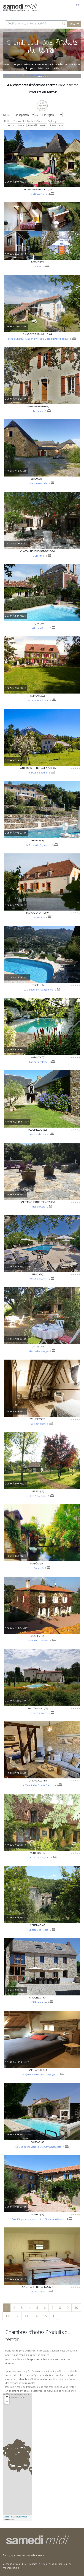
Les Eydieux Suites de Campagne (39, 2074)
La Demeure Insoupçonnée (38, 989)
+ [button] (7, 2397)
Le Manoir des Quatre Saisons (38, 1785)
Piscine (15, 121)
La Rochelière (38, 1423)
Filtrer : (6, 115)
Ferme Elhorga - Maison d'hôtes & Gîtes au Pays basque (38, 338)
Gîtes (43, 2563)
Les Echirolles (38, 2291)
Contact (33, 2563)
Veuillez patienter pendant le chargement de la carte (16, 2457)
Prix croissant (16, 125)
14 (35, 2316)
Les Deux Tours (38, 194)
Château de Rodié (38, 1929)
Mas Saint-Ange (38, 1279)
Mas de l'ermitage (38, 1351)
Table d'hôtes (32, 121)
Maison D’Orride (38, 483)
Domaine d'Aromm (38, 1640)
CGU (24, 2563)
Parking (50, 121)
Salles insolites (58, 2563)
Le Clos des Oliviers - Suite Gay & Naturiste (38, 2146)
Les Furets (38, 917)
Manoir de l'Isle (38, 1134)
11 (7, 2316)
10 (76, 2307)
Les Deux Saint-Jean (38, 1857)
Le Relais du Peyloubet (38, 845)
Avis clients (56, 125)
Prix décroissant (37, 125)
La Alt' (38, 266)
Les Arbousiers (38, 1496)
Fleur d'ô (38, 1568)
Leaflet (6, 2517)
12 (16, 2316)
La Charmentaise (38, 1061)
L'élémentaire (38, 2002)
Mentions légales (11, 2563)
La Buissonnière (38, 1713)
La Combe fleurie (38, 772)
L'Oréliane (38, 555)
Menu (74, 24)
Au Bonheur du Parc (39, 700)
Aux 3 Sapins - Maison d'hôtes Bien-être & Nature (38, 2219)
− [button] (7, 2401)
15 (45, 2316)
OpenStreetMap (20, 2517)
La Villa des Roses (38, 628)
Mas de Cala (38, 1206)
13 (26, 2316)
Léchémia (38, 411)
